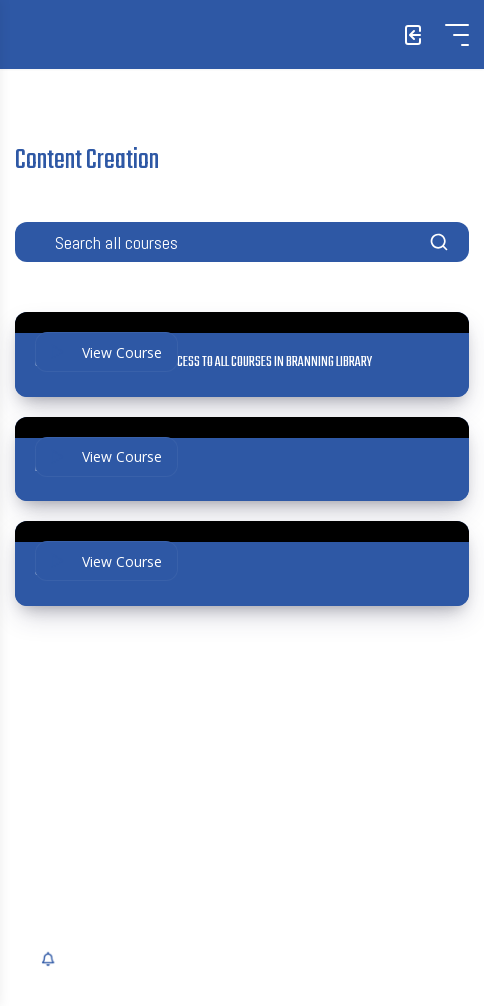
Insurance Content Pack (91, 468)
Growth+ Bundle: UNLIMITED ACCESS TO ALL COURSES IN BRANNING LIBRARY (203, 363)
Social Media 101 (72, 572)
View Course (106, 352)
